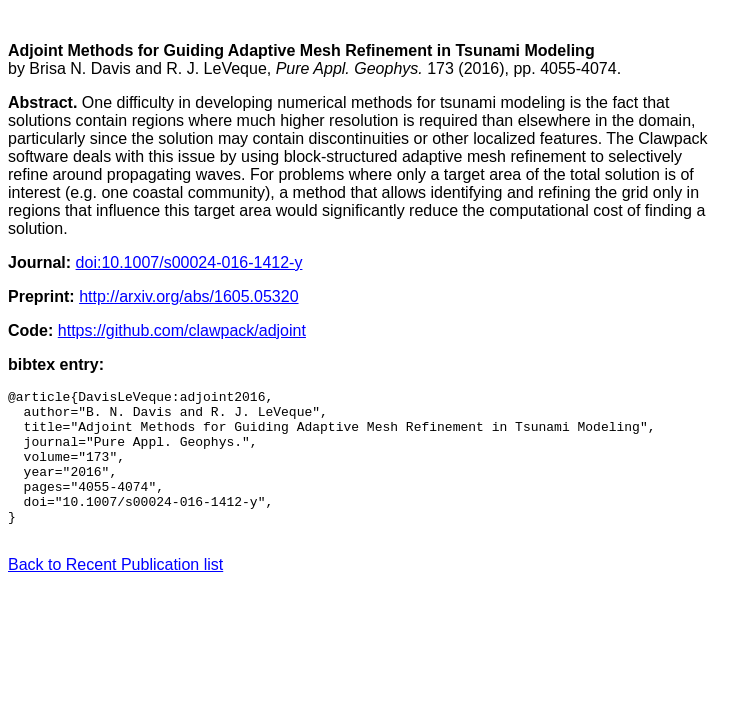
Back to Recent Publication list (115, 594)
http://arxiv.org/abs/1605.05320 (188, 296)
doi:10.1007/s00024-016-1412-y (189, 262)
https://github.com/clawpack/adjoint (182, 330)
